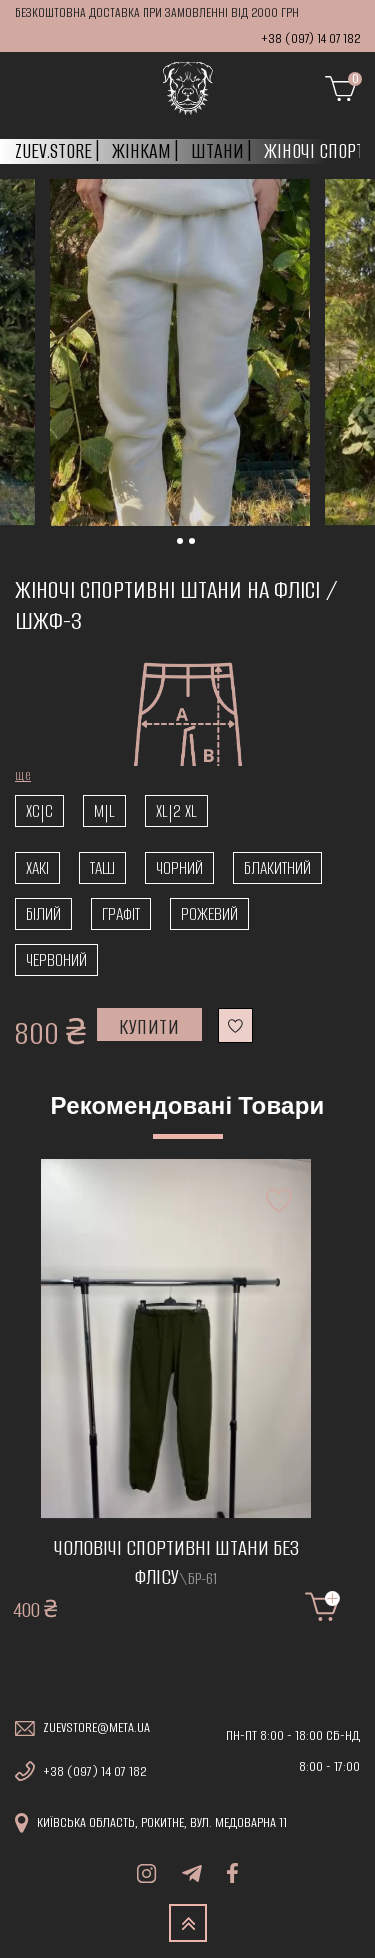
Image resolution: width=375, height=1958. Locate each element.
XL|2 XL (176, 811)
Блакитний (277, 868)
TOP (188, 1923)
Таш (102, 868)
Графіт (121, 914)
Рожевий (209, 914)
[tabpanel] (180, 352)
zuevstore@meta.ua (96, 1728)
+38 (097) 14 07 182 (310, 38)
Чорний (179, 868)
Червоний (56, 960)
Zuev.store (53, 151)
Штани (217, 151)
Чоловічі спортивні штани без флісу (176, 1562)
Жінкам (141, 151)
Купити (149, 1026)
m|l (104, 811)
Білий (43, 914)
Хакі (37, 868)
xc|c (39, 811)
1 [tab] (202, 547)
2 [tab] (214, 547)
